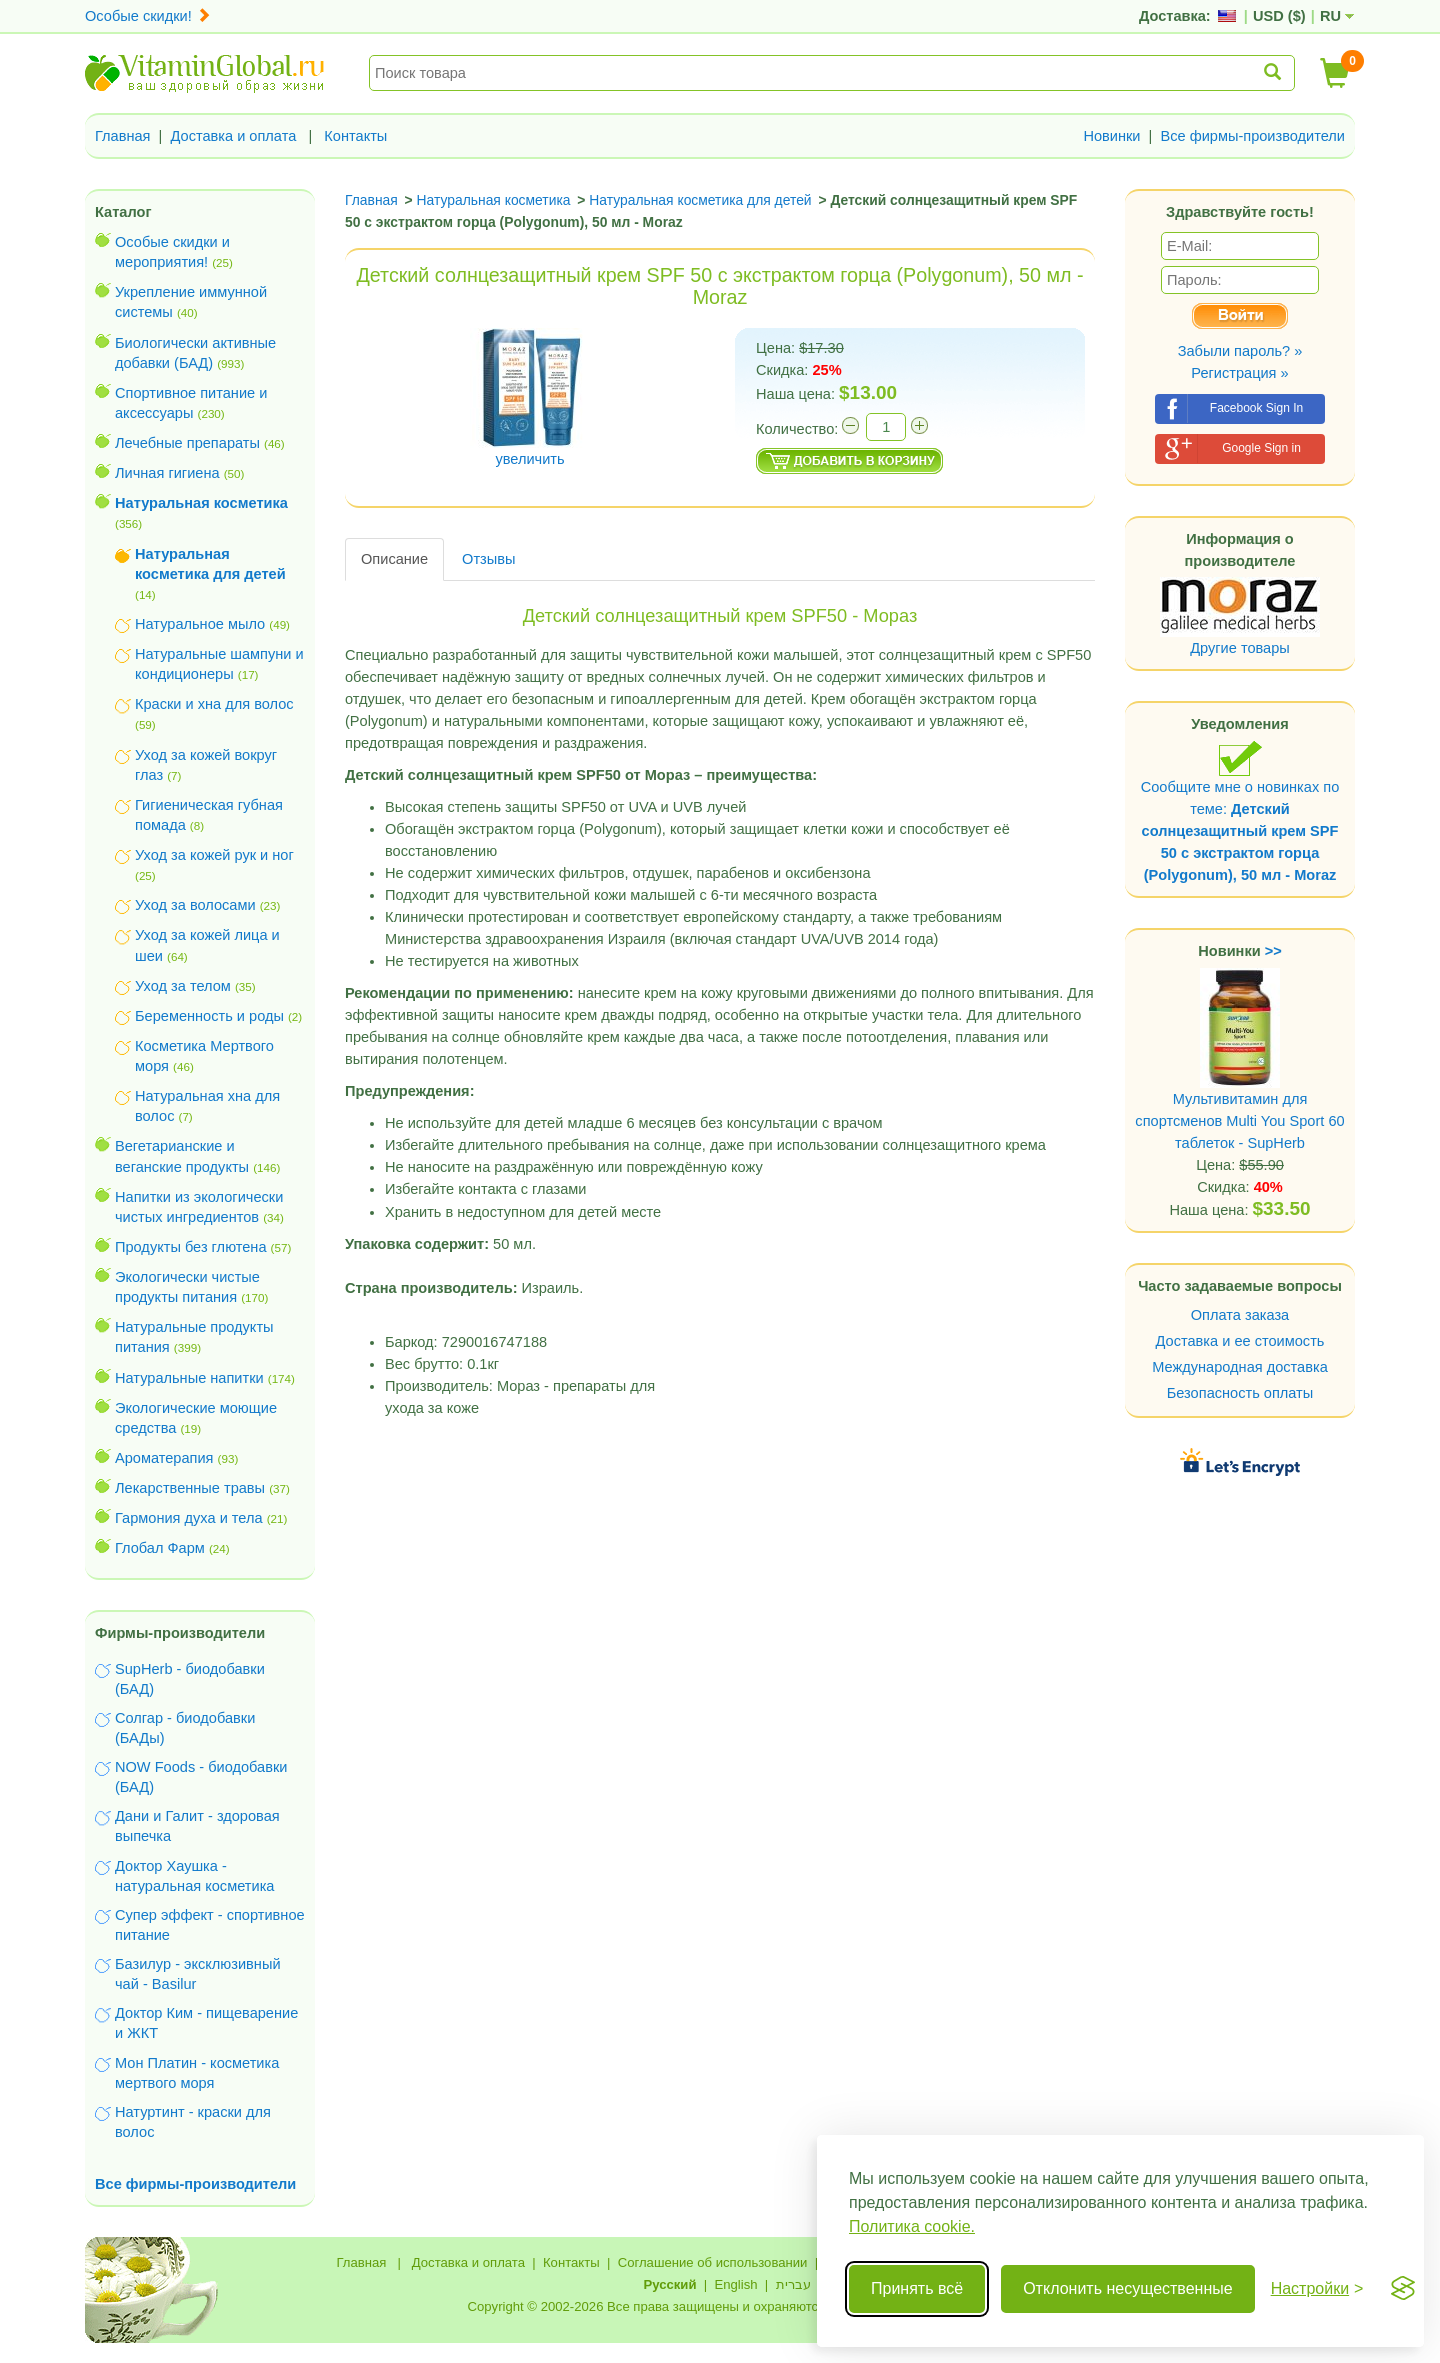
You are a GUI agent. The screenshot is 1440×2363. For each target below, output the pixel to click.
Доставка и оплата (234, 136)
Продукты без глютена (191, 1247)
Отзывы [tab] (488, 559)
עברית (793, 2284)
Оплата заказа (1240, 1315)
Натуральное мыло (200, 624)
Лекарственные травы (190, 1488)
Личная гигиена (167, 473)
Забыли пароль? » (1240, 351)
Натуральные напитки (189, 1378)
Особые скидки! (148, 16)
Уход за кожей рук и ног (214, 855)
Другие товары (1240, 648)
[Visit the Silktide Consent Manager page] (1403, 2289)
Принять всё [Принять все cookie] (917, 2288)
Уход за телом (183, 986)
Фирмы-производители (180, 1633)
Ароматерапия (164, 1458)
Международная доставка (1240, 1367)
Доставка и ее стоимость (1240, 1341)
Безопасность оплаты (1240, 1393)
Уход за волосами (195, 905)
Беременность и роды (209, 1016)
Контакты (355, 136)
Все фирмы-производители (1252, 136)
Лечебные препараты (187, 443)
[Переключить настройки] (1317, 2289)
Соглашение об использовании (713, 2262)
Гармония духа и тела (189, 1518)
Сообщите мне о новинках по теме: (1240, 811)
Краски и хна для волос (214, 704)
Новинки (1111, 136)
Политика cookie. (912, 2226)
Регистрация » (1239, 373)
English (735, 2284)
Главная (123, 136)
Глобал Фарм (160, 1548)
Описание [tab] (394, 559)
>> (1273, 951)
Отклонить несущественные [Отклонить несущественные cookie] (1127, 2288)
